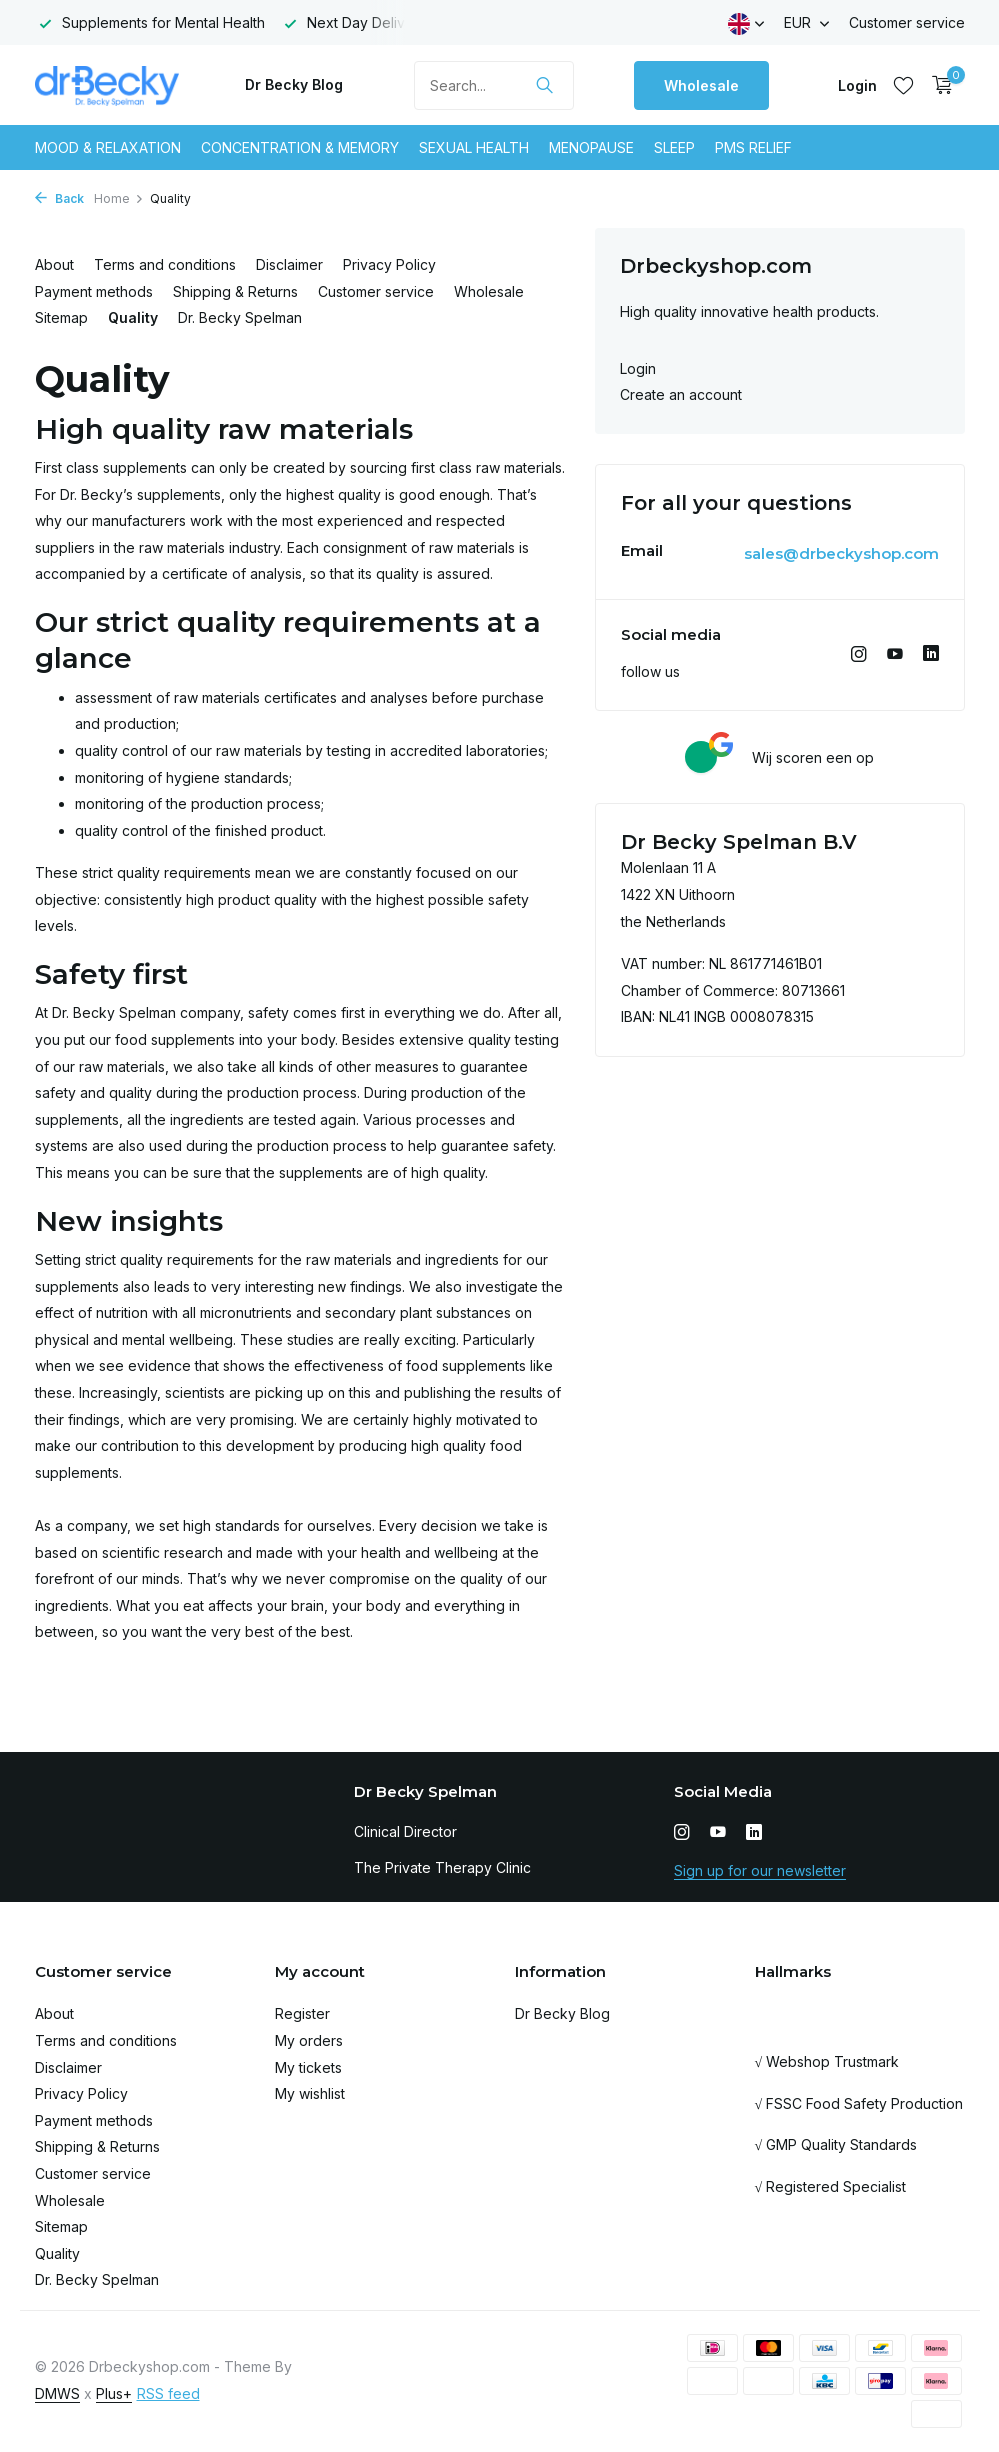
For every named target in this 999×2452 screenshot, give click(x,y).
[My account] (857, 85)
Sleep (674, 147)
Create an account (681, 394)
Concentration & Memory (300, 147)
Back (59, 198)
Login (638, 368)
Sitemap (61, 317)
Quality (133, 317)
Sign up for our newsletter (760, 1870)
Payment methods (94, 291)
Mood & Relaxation (108, 147)
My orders (309, 2040)
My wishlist (310, 2093)
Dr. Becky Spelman (240, 317)
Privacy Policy (389, 264)
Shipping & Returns (235, 291)
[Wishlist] (903, 85)
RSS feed (168, 2393)
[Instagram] (859, 655)
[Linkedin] (931, 655)
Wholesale (701, 85)
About (54, 264)
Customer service (907, 22)
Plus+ (114, 2393)
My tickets (308, 2067)
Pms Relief (753, 147)
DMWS (57, 2393)
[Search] (494, 85)
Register (302, 2013)
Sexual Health (474, 147)
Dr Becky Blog (294, 84)
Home (119, 198)
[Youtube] (895, 655)
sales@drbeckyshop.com (841, 553)
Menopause (591, 147)
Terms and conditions (165, 264)
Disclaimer (289, 264)
